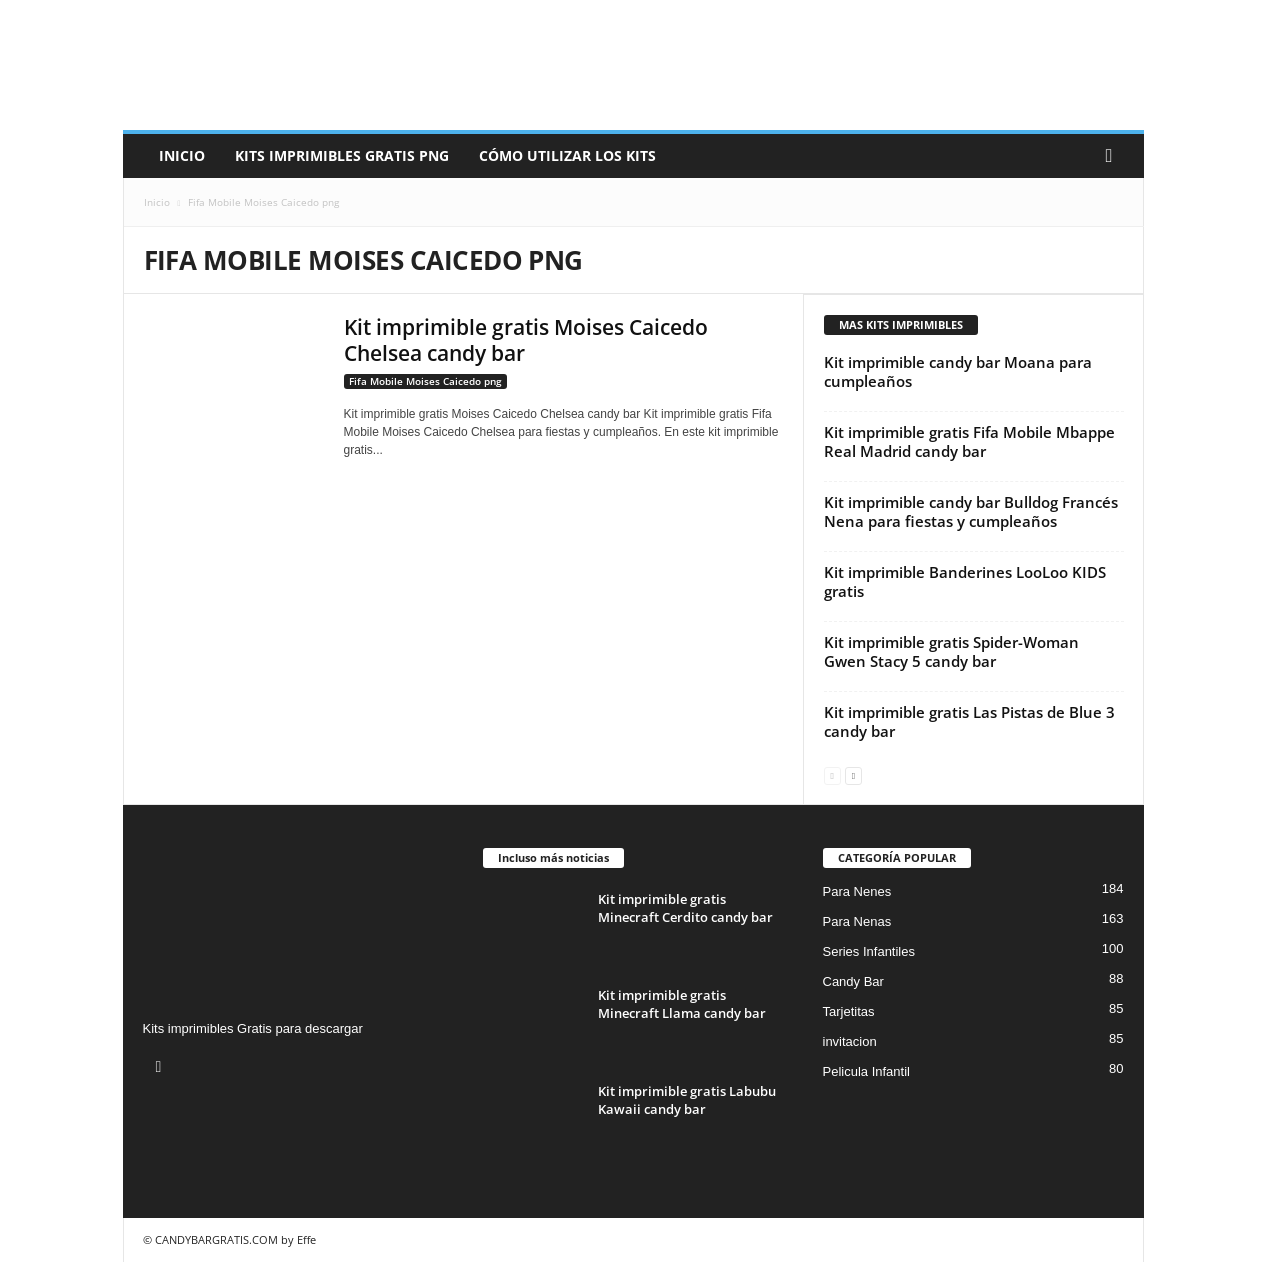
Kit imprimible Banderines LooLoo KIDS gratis (965, 581)
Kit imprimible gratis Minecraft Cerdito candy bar (685, 908)
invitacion (850, 1041)
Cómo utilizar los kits (567, 155)
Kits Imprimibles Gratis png (342, 155)
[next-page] (853, 774)
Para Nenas (857, 921)
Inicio (182, 155)
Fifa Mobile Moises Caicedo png (425, 381)
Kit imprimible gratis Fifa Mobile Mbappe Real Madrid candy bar (969, 441)
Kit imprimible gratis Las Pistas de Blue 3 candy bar (969, 721)
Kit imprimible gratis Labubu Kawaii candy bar (687, 1100)
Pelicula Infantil (866, 1071)
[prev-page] (832, 774)
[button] (1114, 156)
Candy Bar (853, 981)
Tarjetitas (849, 1011)
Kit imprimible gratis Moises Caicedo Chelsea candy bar (526, 340)
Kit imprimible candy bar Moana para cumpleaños (958, 371)
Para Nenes (857, 891)
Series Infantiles (869, 951)
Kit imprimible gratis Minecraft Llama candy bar (682, 1004)
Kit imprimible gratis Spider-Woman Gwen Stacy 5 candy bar (951, 651)
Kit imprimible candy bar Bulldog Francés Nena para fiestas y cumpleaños (971, 511)
